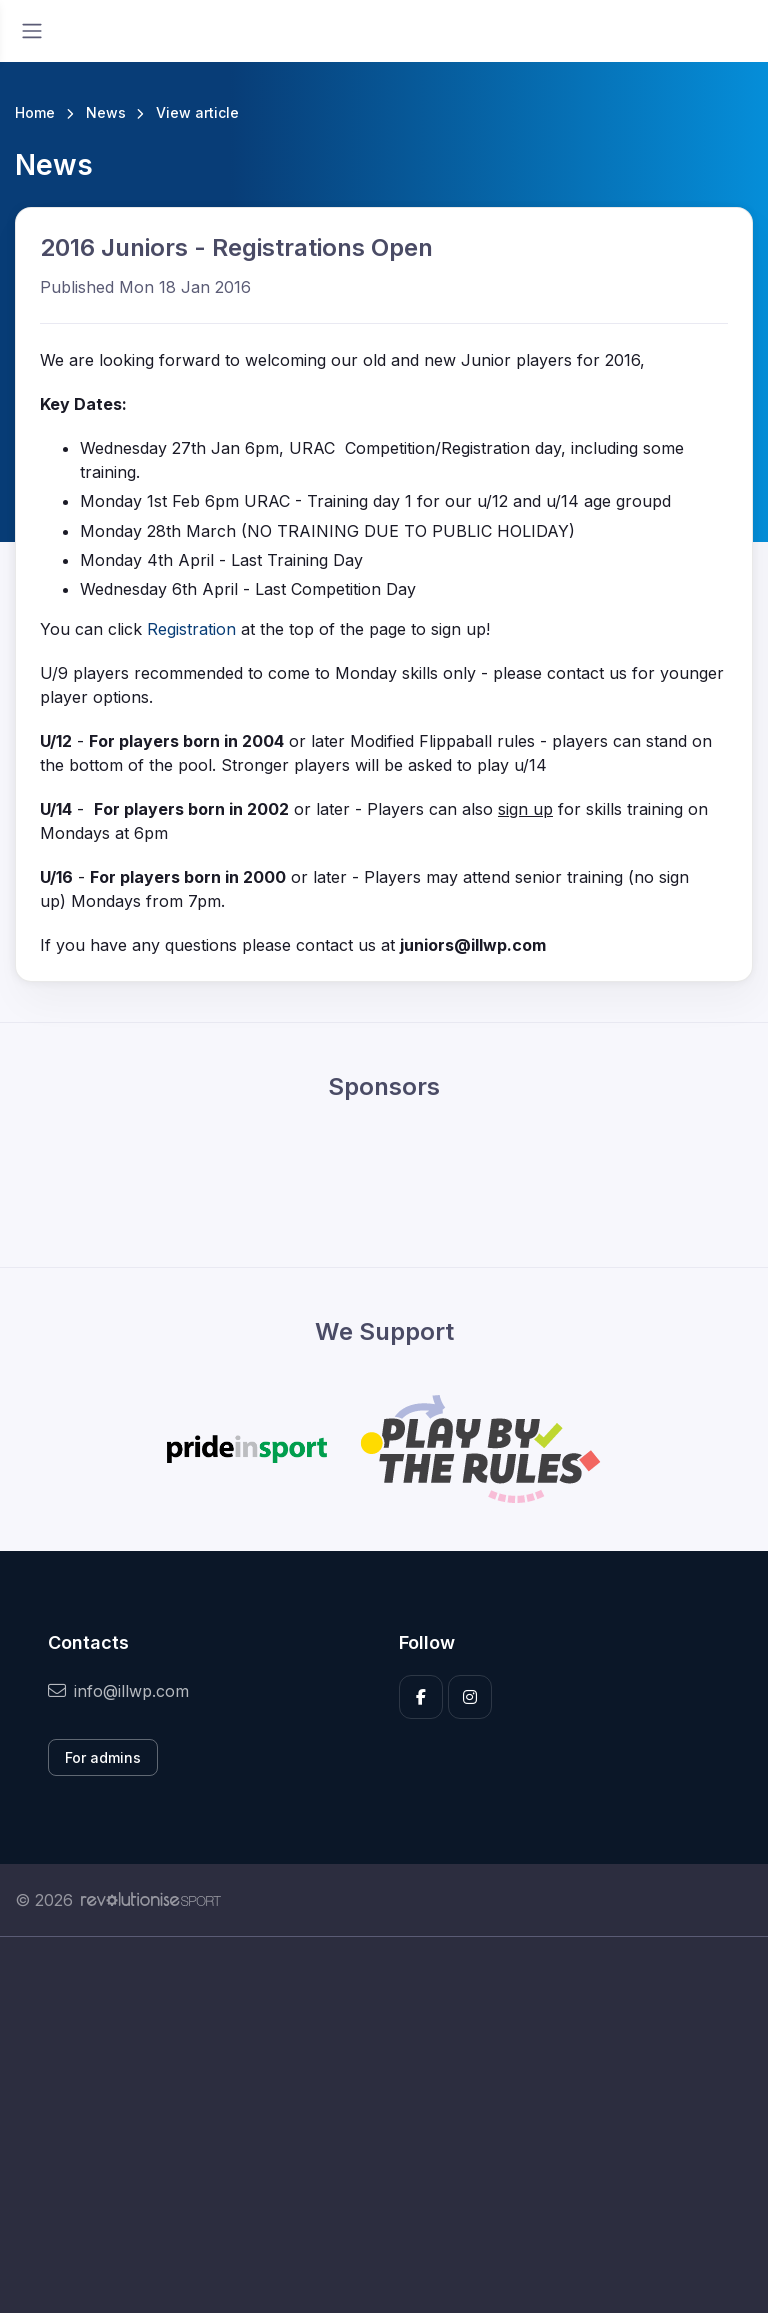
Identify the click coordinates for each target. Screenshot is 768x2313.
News (106, 112)
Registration (194, 629)
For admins (103, 1757)
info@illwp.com (118, 1691)
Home (35, 112)
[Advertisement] (384, 2125)
